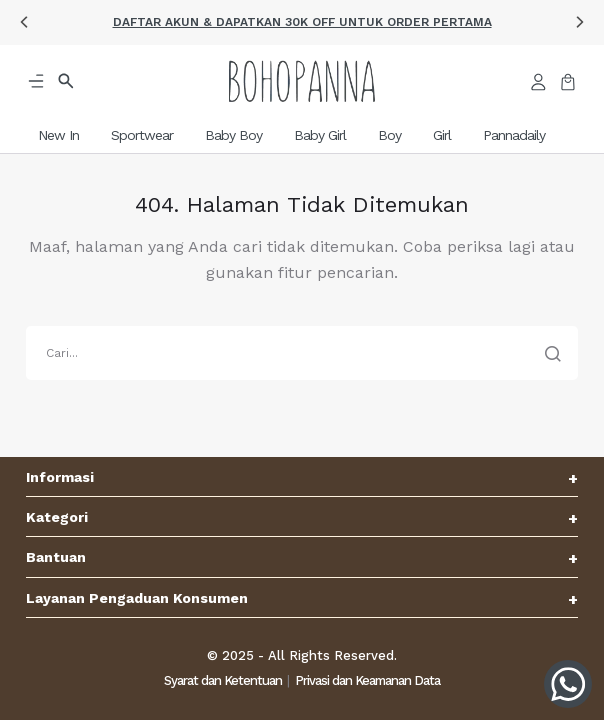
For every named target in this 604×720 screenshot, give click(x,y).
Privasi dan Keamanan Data (367, 680)
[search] (302, 353)
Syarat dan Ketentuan (223, 680)
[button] (24, 22)
